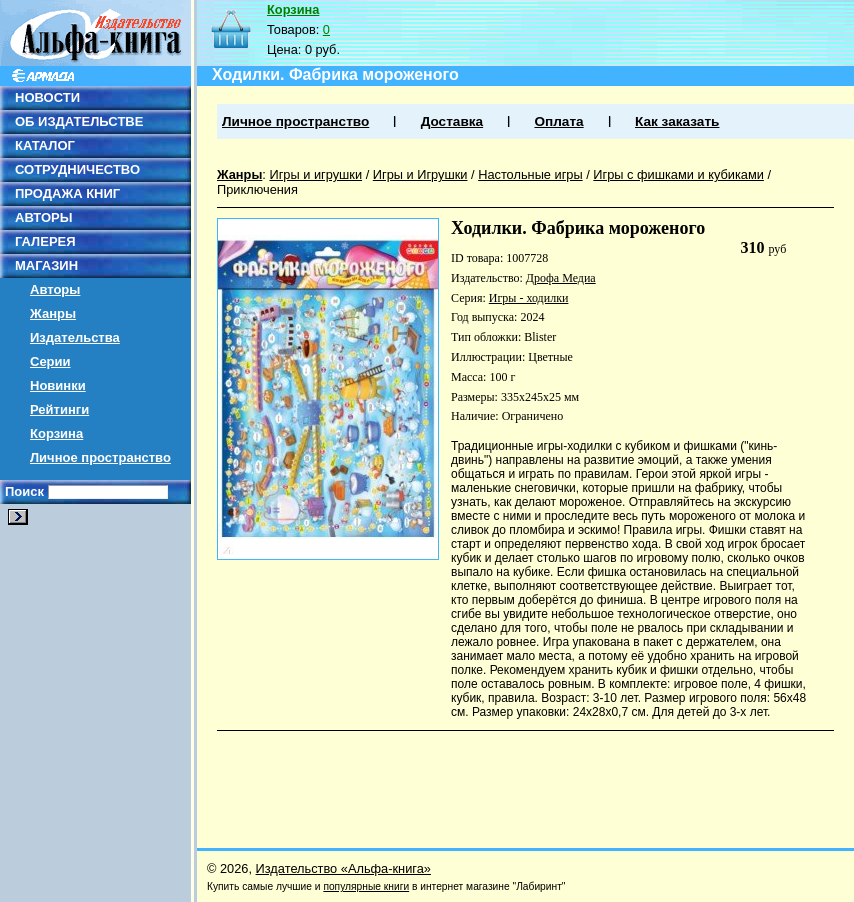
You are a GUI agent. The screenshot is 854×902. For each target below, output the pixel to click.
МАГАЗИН (46, 265)
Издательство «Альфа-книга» (343, 868)
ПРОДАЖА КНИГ (67, 193)
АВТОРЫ (43, 217)
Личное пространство (100, 457)
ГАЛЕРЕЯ (45, 241)
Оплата (558, 121)
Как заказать (677, 121)
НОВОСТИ (47, 97)
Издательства (75, 337)
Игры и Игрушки (420, 174)
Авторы (55, 289)
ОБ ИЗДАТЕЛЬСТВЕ (79, 121)
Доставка (452, 121)
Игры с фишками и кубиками (678, 174)
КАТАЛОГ (45, 145)
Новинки (58, 385)
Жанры (53, 313)
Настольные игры (530, 174)
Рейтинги (59, 409)
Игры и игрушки (315, 174)
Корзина (56, 433)
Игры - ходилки (529, 298)
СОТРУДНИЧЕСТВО (77, 169)
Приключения (257, 189)
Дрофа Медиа (561, 278)
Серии (50, 361)
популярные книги (366, 886)
